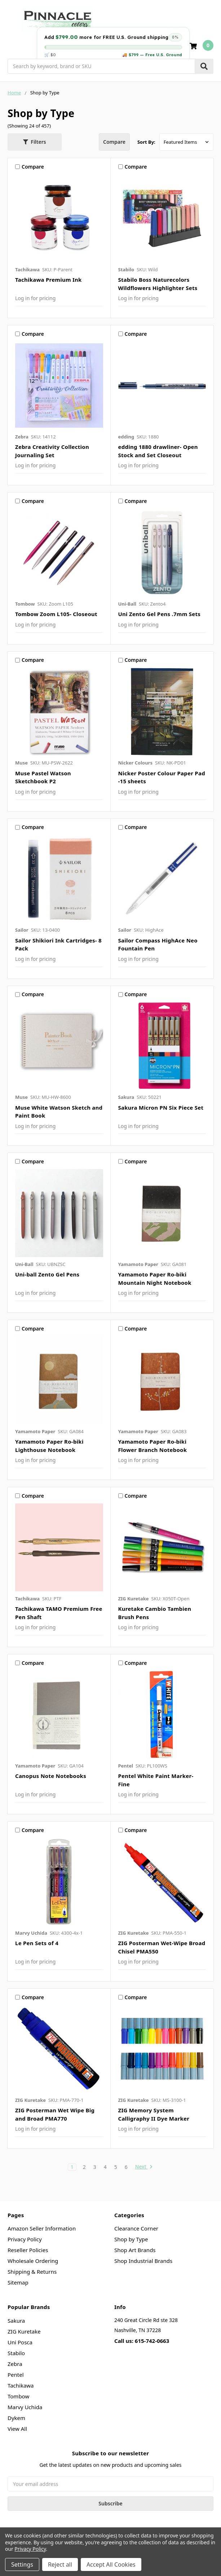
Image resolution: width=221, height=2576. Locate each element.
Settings (22, 2564)
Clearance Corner (136, 2228)
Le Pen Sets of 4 (36, 1943)
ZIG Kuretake (24, 2331)
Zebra (15, 2363)
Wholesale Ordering (33, 2260)
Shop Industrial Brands (143, 2260)
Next (144, 2167)
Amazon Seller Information (42, 2228)
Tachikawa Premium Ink (48, 279)
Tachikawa (21, 2385)
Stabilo (16, 2353)
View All (17, 2428)
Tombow (18, 2396)
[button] (35, 142)
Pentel (16, 2374)
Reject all (60, 2564)
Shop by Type (131, 2239)
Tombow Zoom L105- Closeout (56, 614)
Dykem (16, 2417)
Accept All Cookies (111, 2564)
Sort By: (146, 142)
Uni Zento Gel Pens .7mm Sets (159, 614)
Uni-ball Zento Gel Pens (47, 1274)
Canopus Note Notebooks (50, 1775)
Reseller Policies (28, 2250)
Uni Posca (20, 2342)
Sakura (16, 2320)
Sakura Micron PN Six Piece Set (161, 1107)
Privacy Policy (25, 2239)
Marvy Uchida (25, 2407)
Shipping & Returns (32, 2271)
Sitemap (18, 2282)
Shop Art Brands (135, 2250)
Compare (114, 141)
